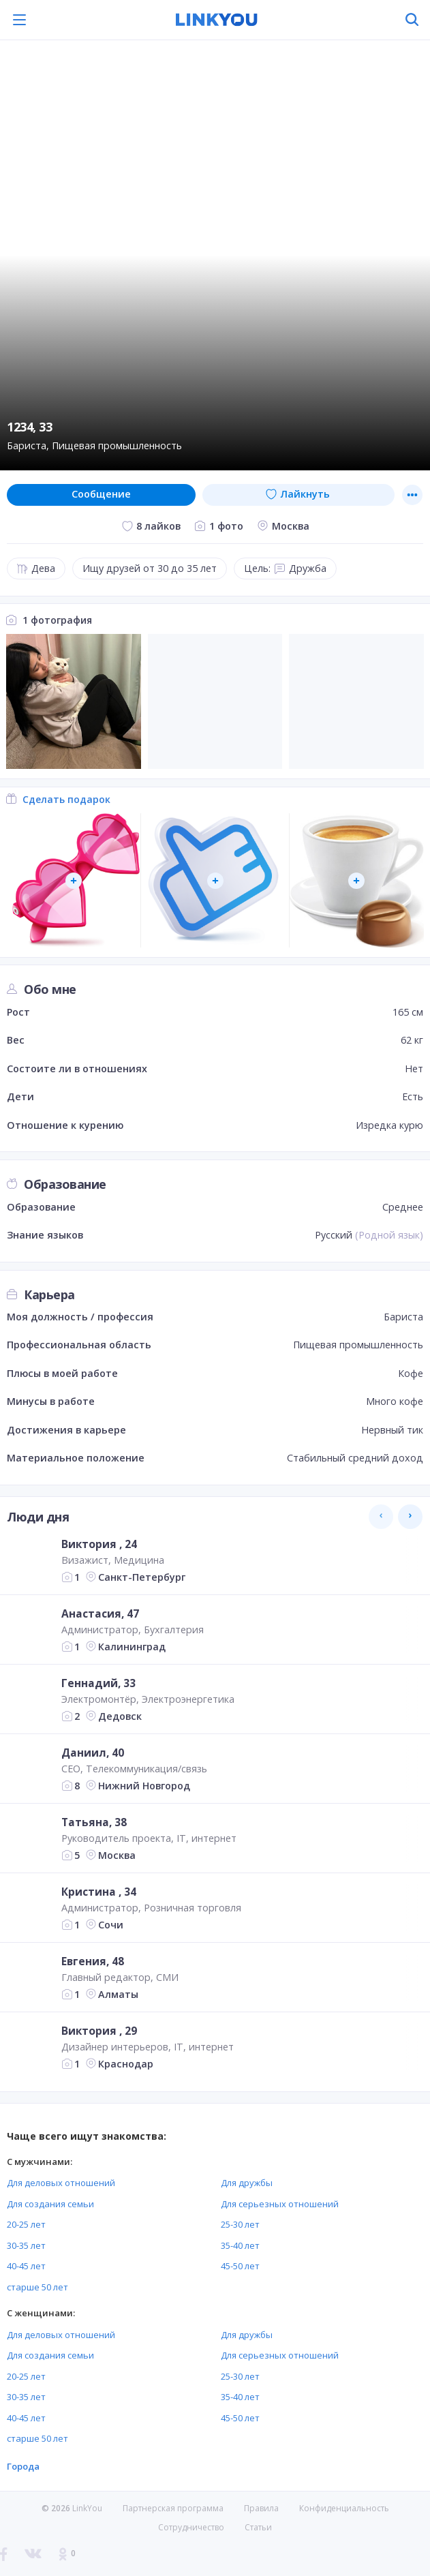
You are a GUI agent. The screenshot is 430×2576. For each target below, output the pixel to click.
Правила (261, 2508)
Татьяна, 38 (94, 1822)
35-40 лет (240, 2245)
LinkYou (87, 2508)
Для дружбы (247, 2183)
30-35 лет (26, 2245)
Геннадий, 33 (98, 1683)
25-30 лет (240, 2224)
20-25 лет (26, 2224)
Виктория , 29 (99, 2030)
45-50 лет (240, 2266)
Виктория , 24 (99, 1543)
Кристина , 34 (98, 1891)
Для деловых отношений (61, 2183)
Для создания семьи (50, 2204)
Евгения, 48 (92, 1961)
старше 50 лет (37, 2287)
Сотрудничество (191, 2527)
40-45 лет (26, 2266)
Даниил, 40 (92, 1752)
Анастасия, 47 (100, 1613)
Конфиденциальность (344, 2508)
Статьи (258, 2527)
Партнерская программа (173, 2508)
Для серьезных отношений (280, 2204)
